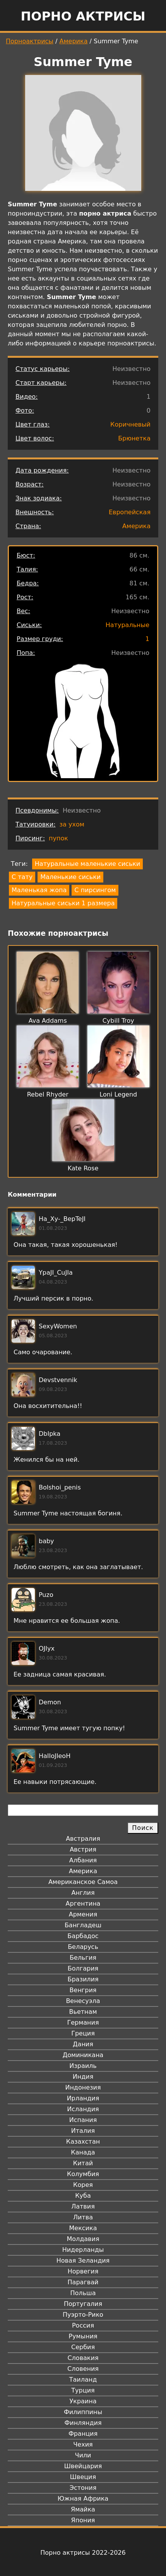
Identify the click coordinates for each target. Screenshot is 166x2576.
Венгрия (83, 1990)
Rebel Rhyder (47, 1094)
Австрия (83, 1849)
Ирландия (83, 2098)
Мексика (83, 2228)
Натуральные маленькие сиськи (87, 863)
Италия (83, 2130)
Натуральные (127, 625)
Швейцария (83, 2466)
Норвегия (83, 2271)
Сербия (83, 2347)
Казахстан (83, 2141)
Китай (83, 2163)
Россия (83, 2325)
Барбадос (82, 1936)
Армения (83, 1914)
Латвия (83, 2206)
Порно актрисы (83, 16)
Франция (83, 2433)
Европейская (130, 512)
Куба (83, 2195)
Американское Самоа (83, 1882)
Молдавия (83, 2239)
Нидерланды (83, 2249)
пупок (58, 838)
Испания (83, 2120)
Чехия (82, 2444)
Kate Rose (83, 1168)
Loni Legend (118, 1094)
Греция (83, 2033)
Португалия (83, 2303)
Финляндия (82, 2422)
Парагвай (83, 2282)
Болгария (83, 1968)
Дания (83, 2044)
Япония (83, 2520)
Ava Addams (48, 1020)
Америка (74, 41)
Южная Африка (83, 2498)
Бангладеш (83, 1925)
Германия (83, 2022)
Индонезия (83, 2087)
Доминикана (83, 2055)
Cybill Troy (118, 1020)
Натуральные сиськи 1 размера (63, 903)
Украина (82, 2401)
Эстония (83, 2487)
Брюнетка (134, 438)
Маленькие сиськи (70, 877)
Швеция (83, 2477)
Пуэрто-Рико (83, 2314)
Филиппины (83, 2412)
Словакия (82, 2358)
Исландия (83, 2109)
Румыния (82, 2336)
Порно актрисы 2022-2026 (82, 2552)
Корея (83, 2184)
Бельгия (83, 1957)
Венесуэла (83, 2001)
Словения (83, 2368)
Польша (83, 2293)
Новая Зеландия (83, 2260)
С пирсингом (95, 890)
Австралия (83, 1838)
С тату (22, 877)
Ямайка (83, 2509)
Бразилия (82, 1979)
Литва (83, 2217)
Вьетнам (83, 2011)
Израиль (83, 2065)
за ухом (72, 824)
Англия (82, 1892)
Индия (83, 2076)
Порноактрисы (29, 41)
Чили (83, 2455)
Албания (83, 1860)
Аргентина (83, 1903)
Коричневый (130, 424)
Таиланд (83, 2379)
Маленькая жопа (39, 890)
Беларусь (83, 1946)
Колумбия (83, 2174)
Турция (82, 2390)
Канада (83, 2152)
